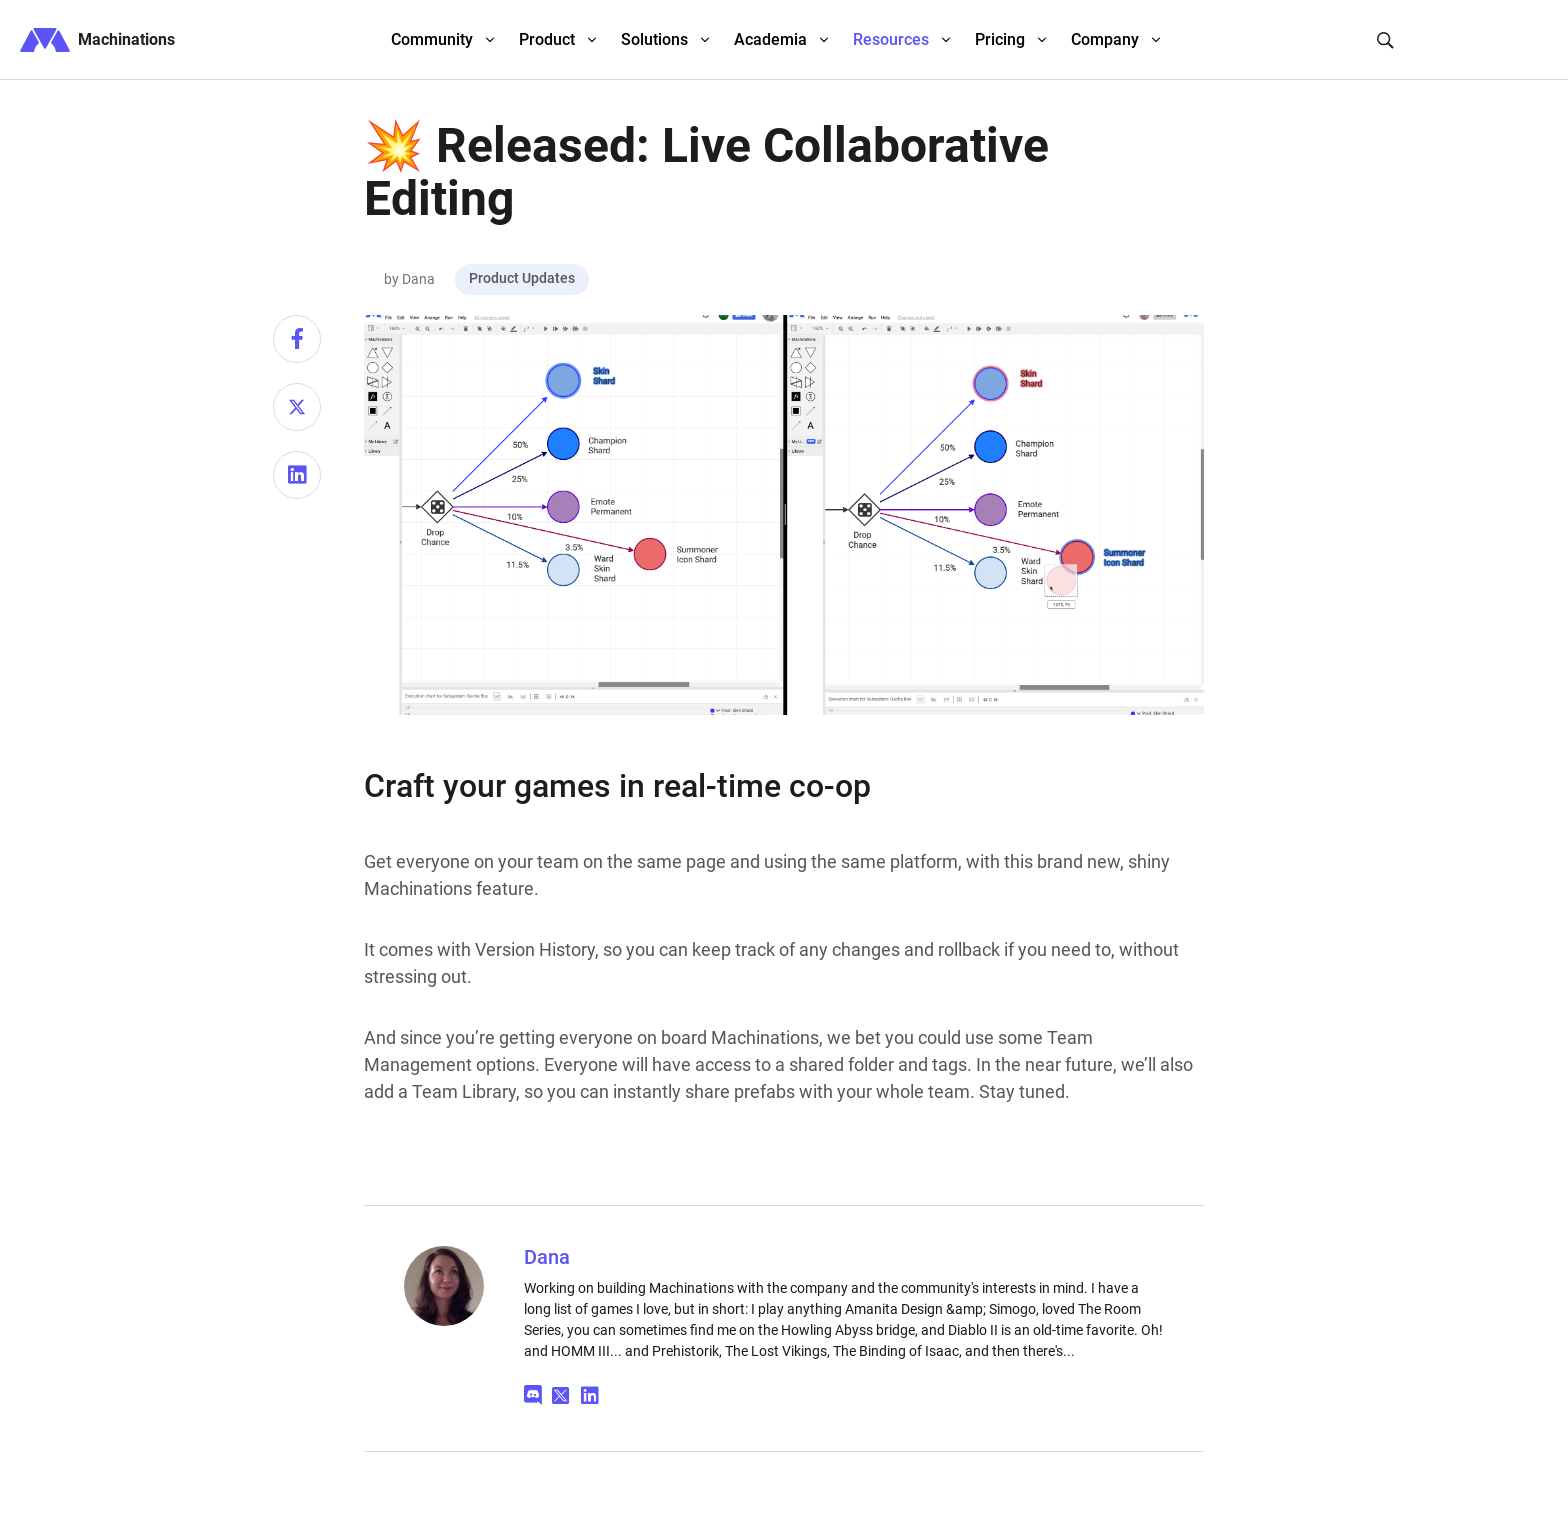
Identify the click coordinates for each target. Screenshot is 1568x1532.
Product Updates (522, 278)
